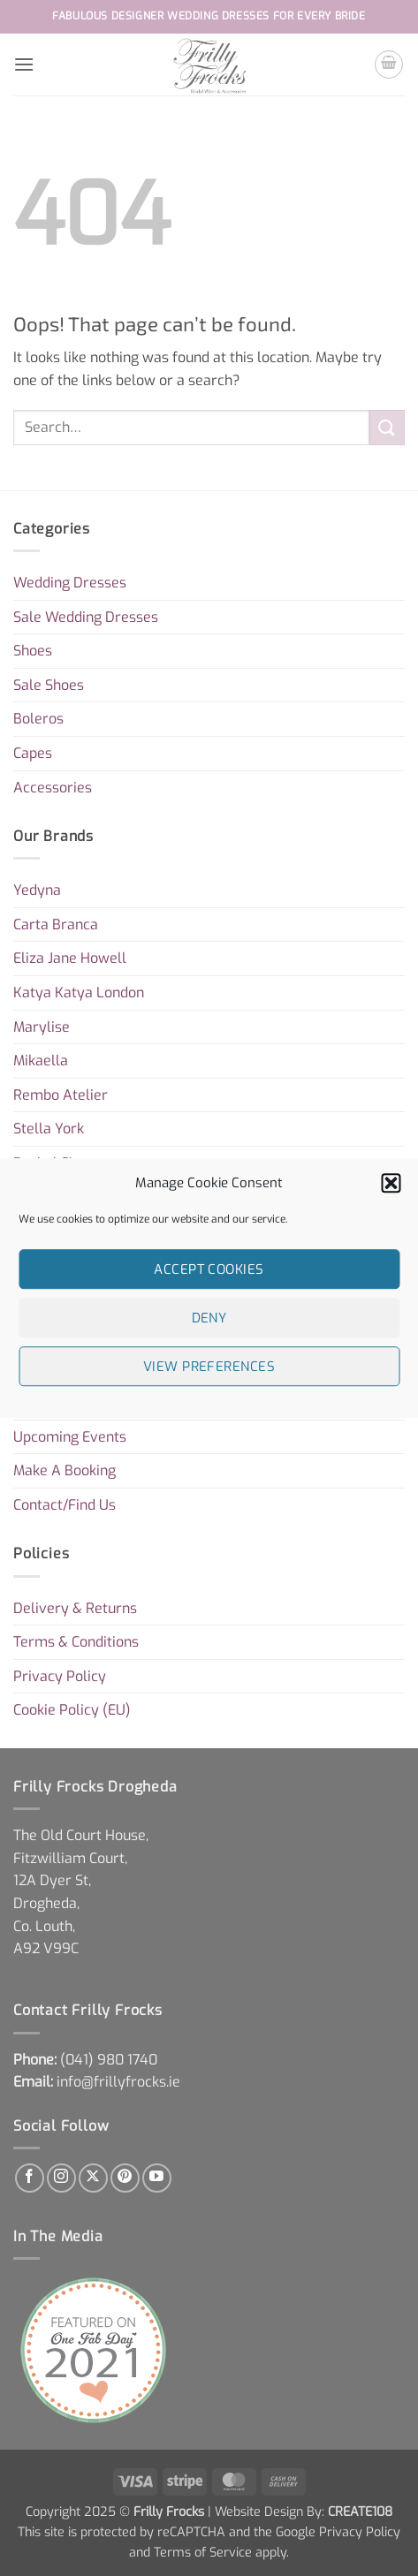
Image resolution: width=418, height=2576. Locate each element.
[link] (108, 2059)
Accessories (52, 787)
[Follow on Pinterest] (125, 2178)
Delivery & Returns (75, 1608)
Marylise (41, 1027)
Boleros (38, 718)
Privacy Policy (59, 1676)
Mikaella (40, 1060)
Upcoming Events (69, 1437)
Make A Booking (64, 1470)
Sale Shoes (48, 685)
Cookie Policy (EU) (72, 1710)
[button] (390, 1183)
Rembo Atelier (60, 1095)
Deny (209, 1318)
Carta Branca (55, 924)
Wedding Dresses (69, 582)
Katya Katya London (78, 992)
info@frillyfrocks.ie (118, 2081)
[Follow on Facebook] (29, 2178)
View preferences (209, 1366)
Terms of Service (203, 2552)
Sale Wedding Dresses (85, 617)
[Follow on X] (93, 2178)
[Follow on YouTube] (156, 2178)
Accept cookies (208, 1269)
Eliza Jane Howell (69, 958)
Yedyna (37, 890)
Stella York (48, 1128)
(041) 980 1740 (108, 2059)
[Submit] (387, 427)
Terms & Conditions (76, 1642)
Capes (32, 753)
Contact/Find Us (64, 1505)
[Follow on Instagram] (61, 2178)
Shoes (32, 650)
